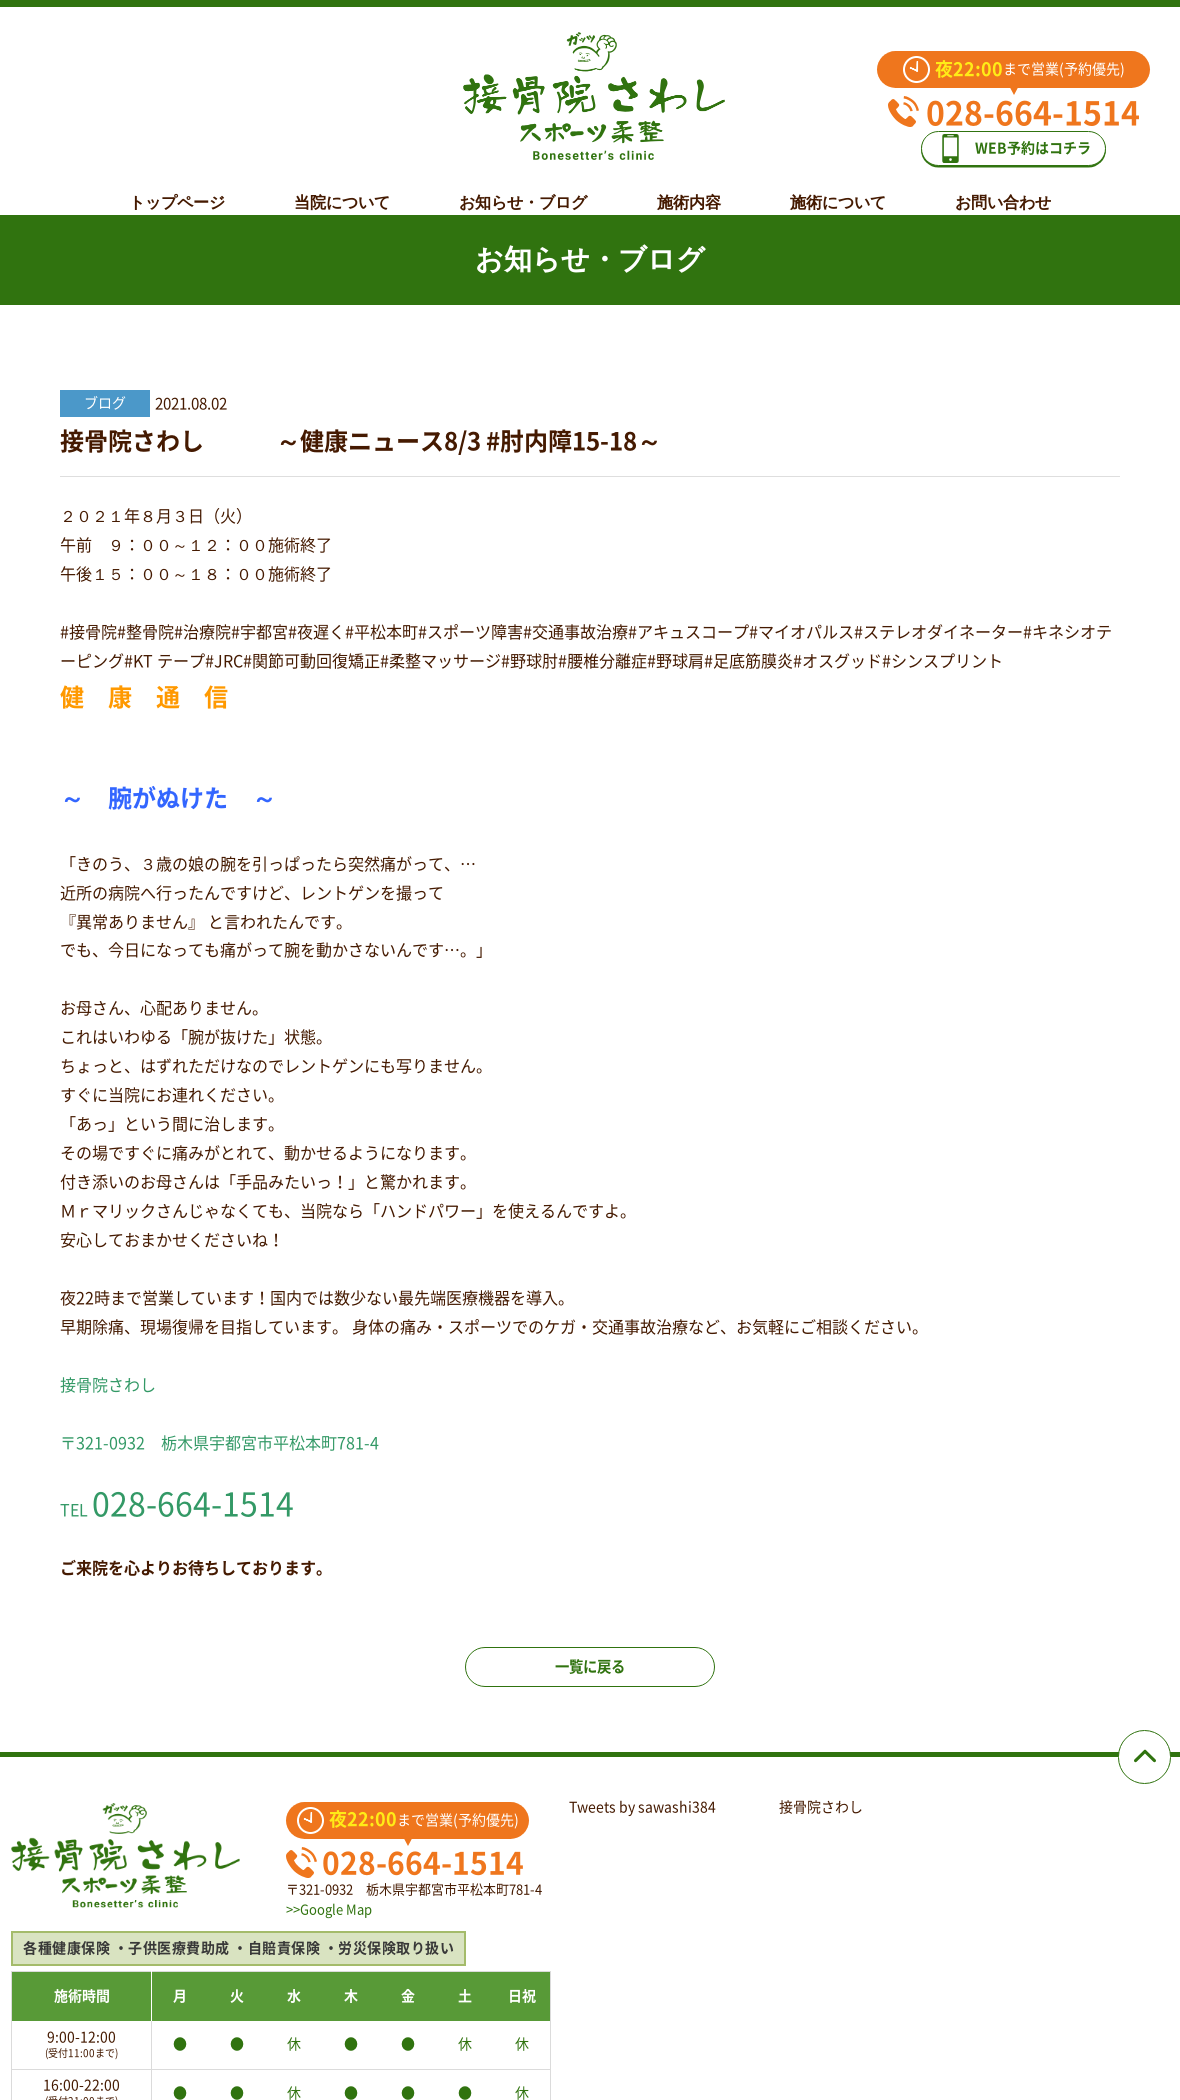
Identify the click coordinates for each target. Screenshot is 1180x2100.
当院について (342, 187)
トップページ (177, 187)
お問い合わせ (1003, 187)
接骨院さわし (821, 1823)
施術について (838, 187)
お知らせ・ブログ (523, 187)
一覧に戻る (590, 1682)
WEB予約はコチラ (1013, 161)
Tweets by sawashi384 (642, 1823)
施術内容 (689, 187)
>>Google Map (329, 1925)
